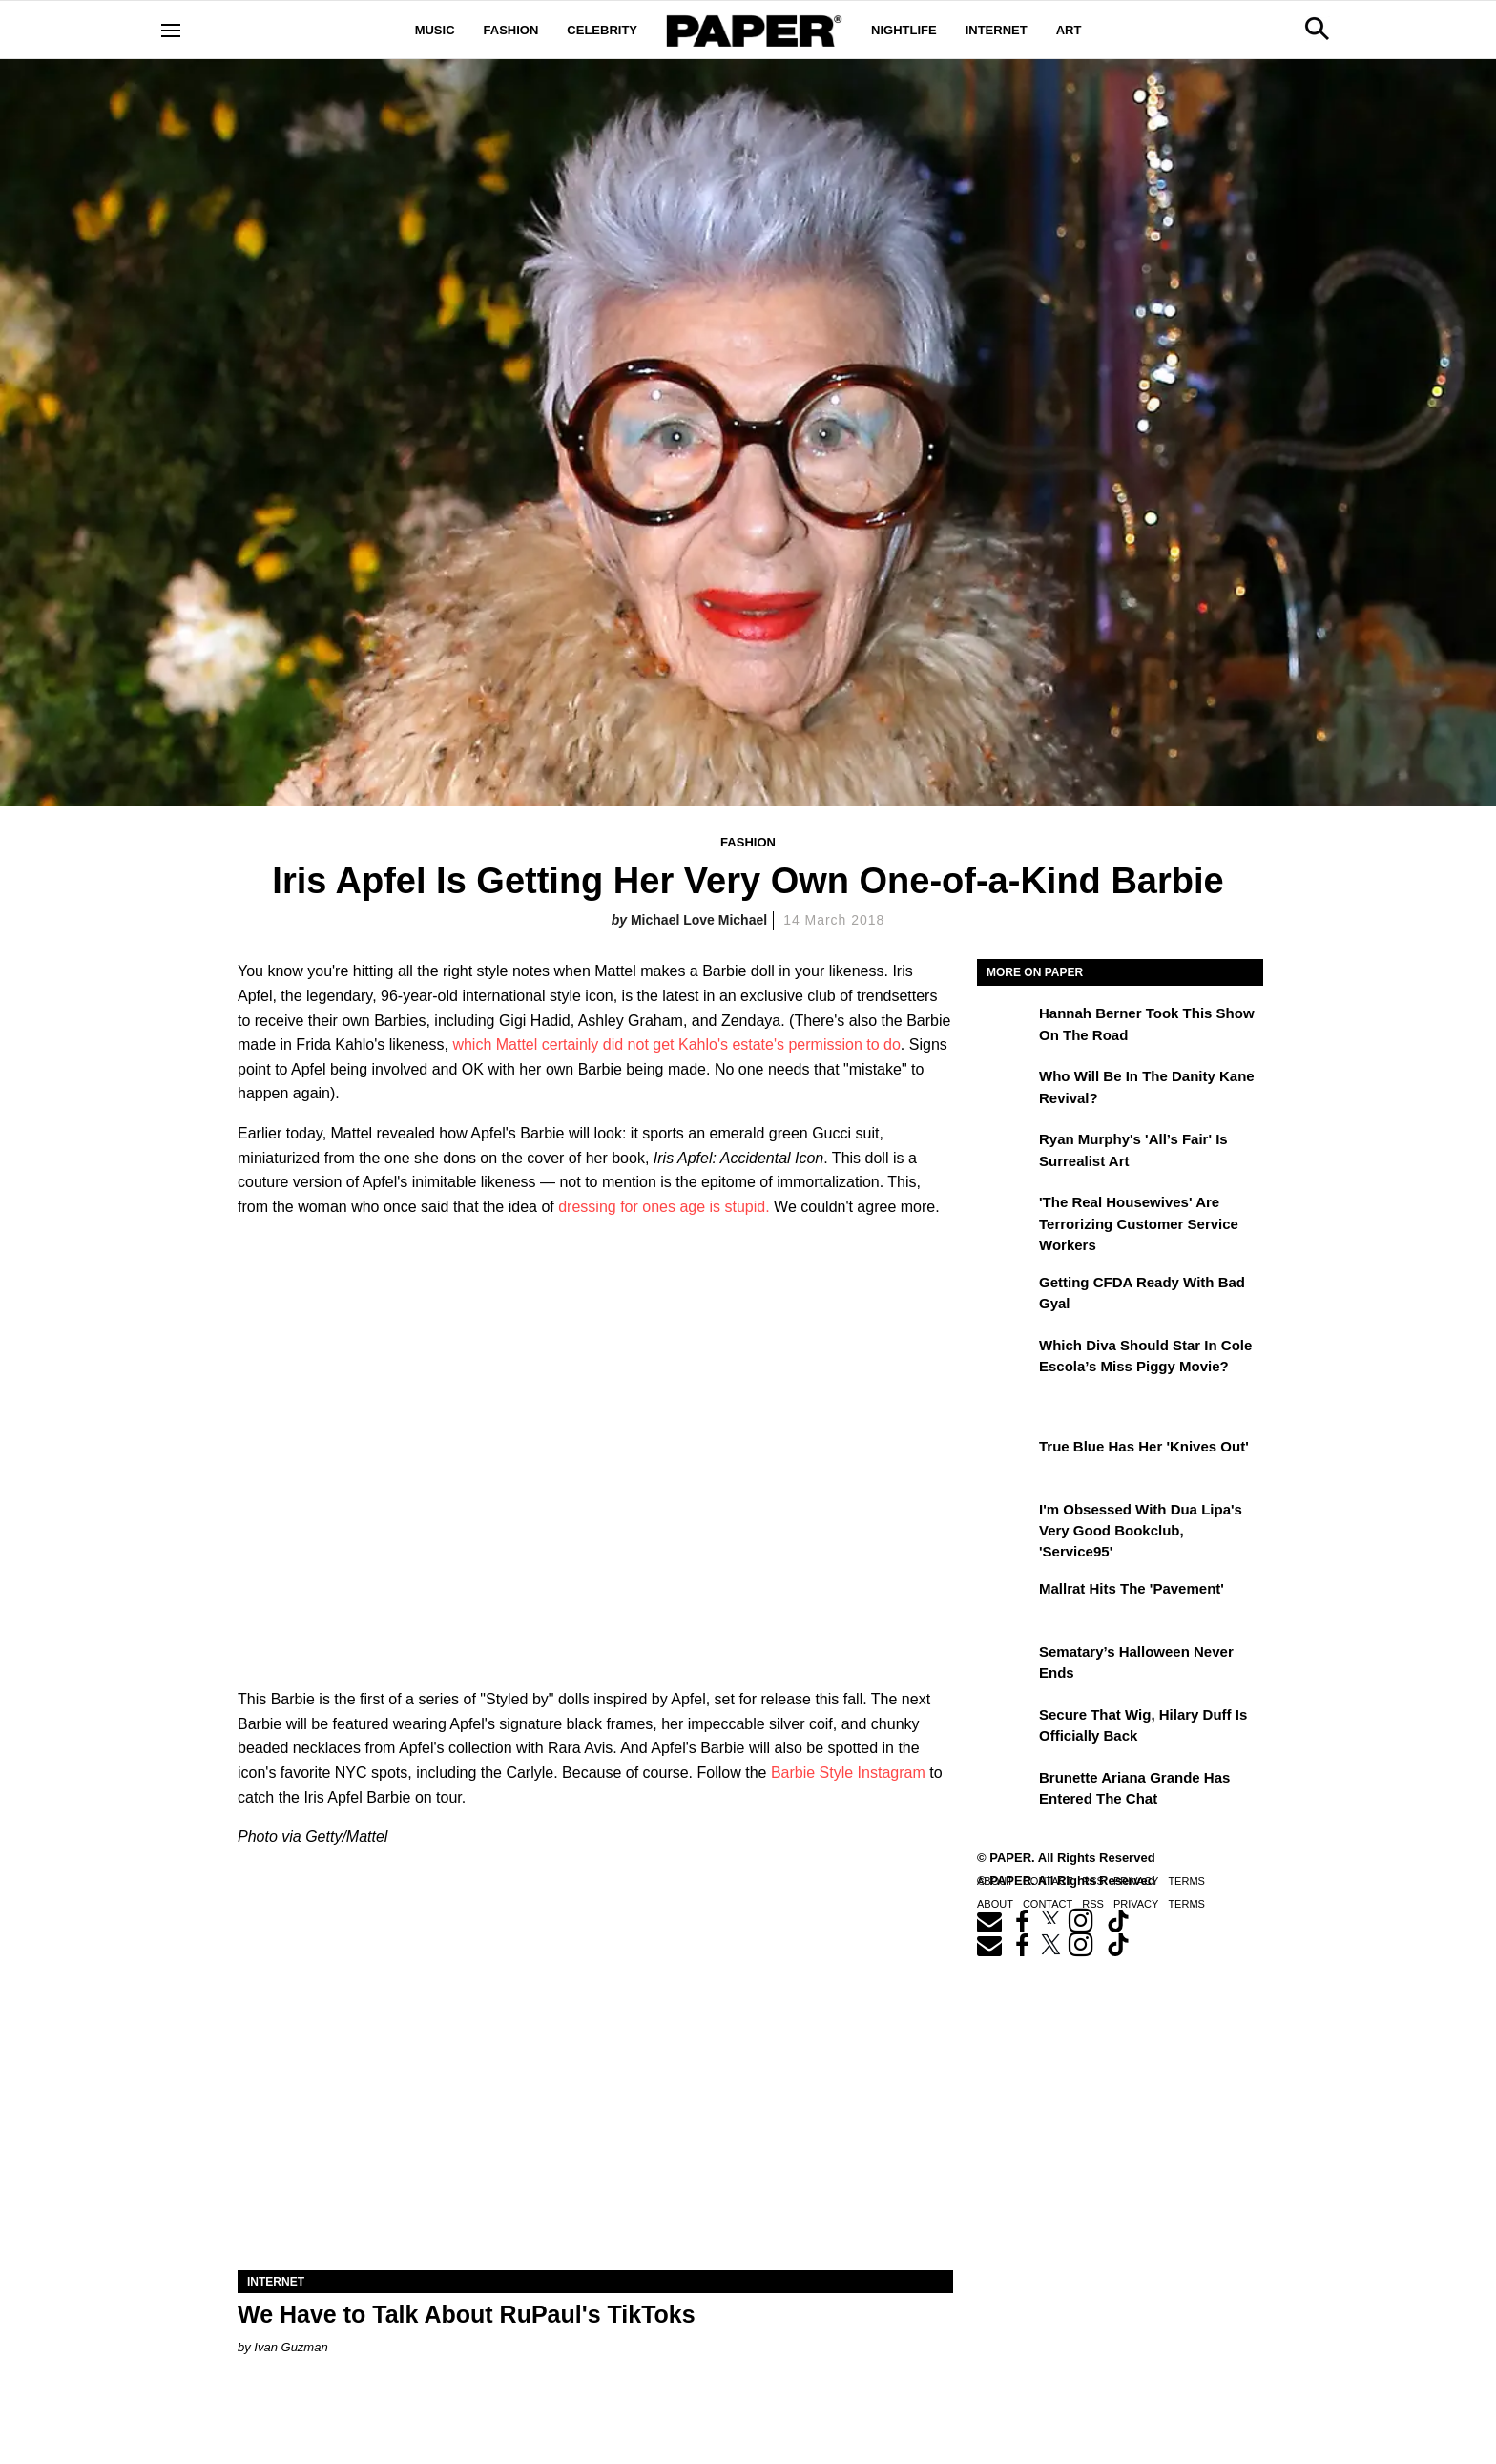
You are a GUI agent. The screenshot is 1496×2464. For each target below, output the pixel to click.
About (995, 1904)
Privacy (1135, 1904)
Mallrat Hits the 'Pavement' (1131, 1588)
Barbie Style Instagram (848, 1772)
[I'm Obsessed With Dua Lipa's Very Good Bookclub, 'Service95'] (1005, 1523)
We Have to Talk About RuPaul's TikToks (467, 2314)
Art (1069, 30)
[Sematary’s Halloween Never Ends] (1005, 1665)
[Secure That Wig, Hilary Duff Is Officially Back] (1005, 1728)
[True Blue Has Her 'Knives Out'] (1005, 1460)
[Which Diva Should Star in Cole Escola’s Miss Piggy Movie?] (1005, 1359)
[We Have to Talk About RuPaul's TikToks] (595, 2091)
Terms (1186, 1904)
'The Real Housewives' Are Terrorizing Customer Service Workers (1138, 1223)
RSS (1093, 1904)
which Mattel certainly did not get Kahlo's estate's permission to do (676, 1044)
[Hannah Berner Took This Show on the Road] (1005, 1027)
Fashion (511, 30)
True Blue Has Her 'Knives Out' (1144, 1446)
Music (435, 30)
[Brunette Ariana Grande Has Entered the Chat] (1005, 1791)
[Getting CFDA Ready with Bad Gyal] (1005, 1296)
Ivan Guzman (290, 2347)
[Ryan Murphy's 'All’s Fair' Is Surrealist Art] (1005, 1153)
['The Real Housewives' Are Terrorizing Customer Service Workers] (1005, 1216)
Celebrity (602, 30)
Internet (997, 30)
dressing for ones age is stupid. (663, 1207)
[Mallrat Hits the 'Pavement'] (1005, 1602)
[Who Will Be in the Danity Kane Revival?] (1005, 1090)
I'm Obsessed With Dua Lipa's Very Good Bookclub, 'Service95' (1140, 1530)
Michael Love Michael (699, 920)
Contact (1047, 1904)
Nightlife (904, 30)
